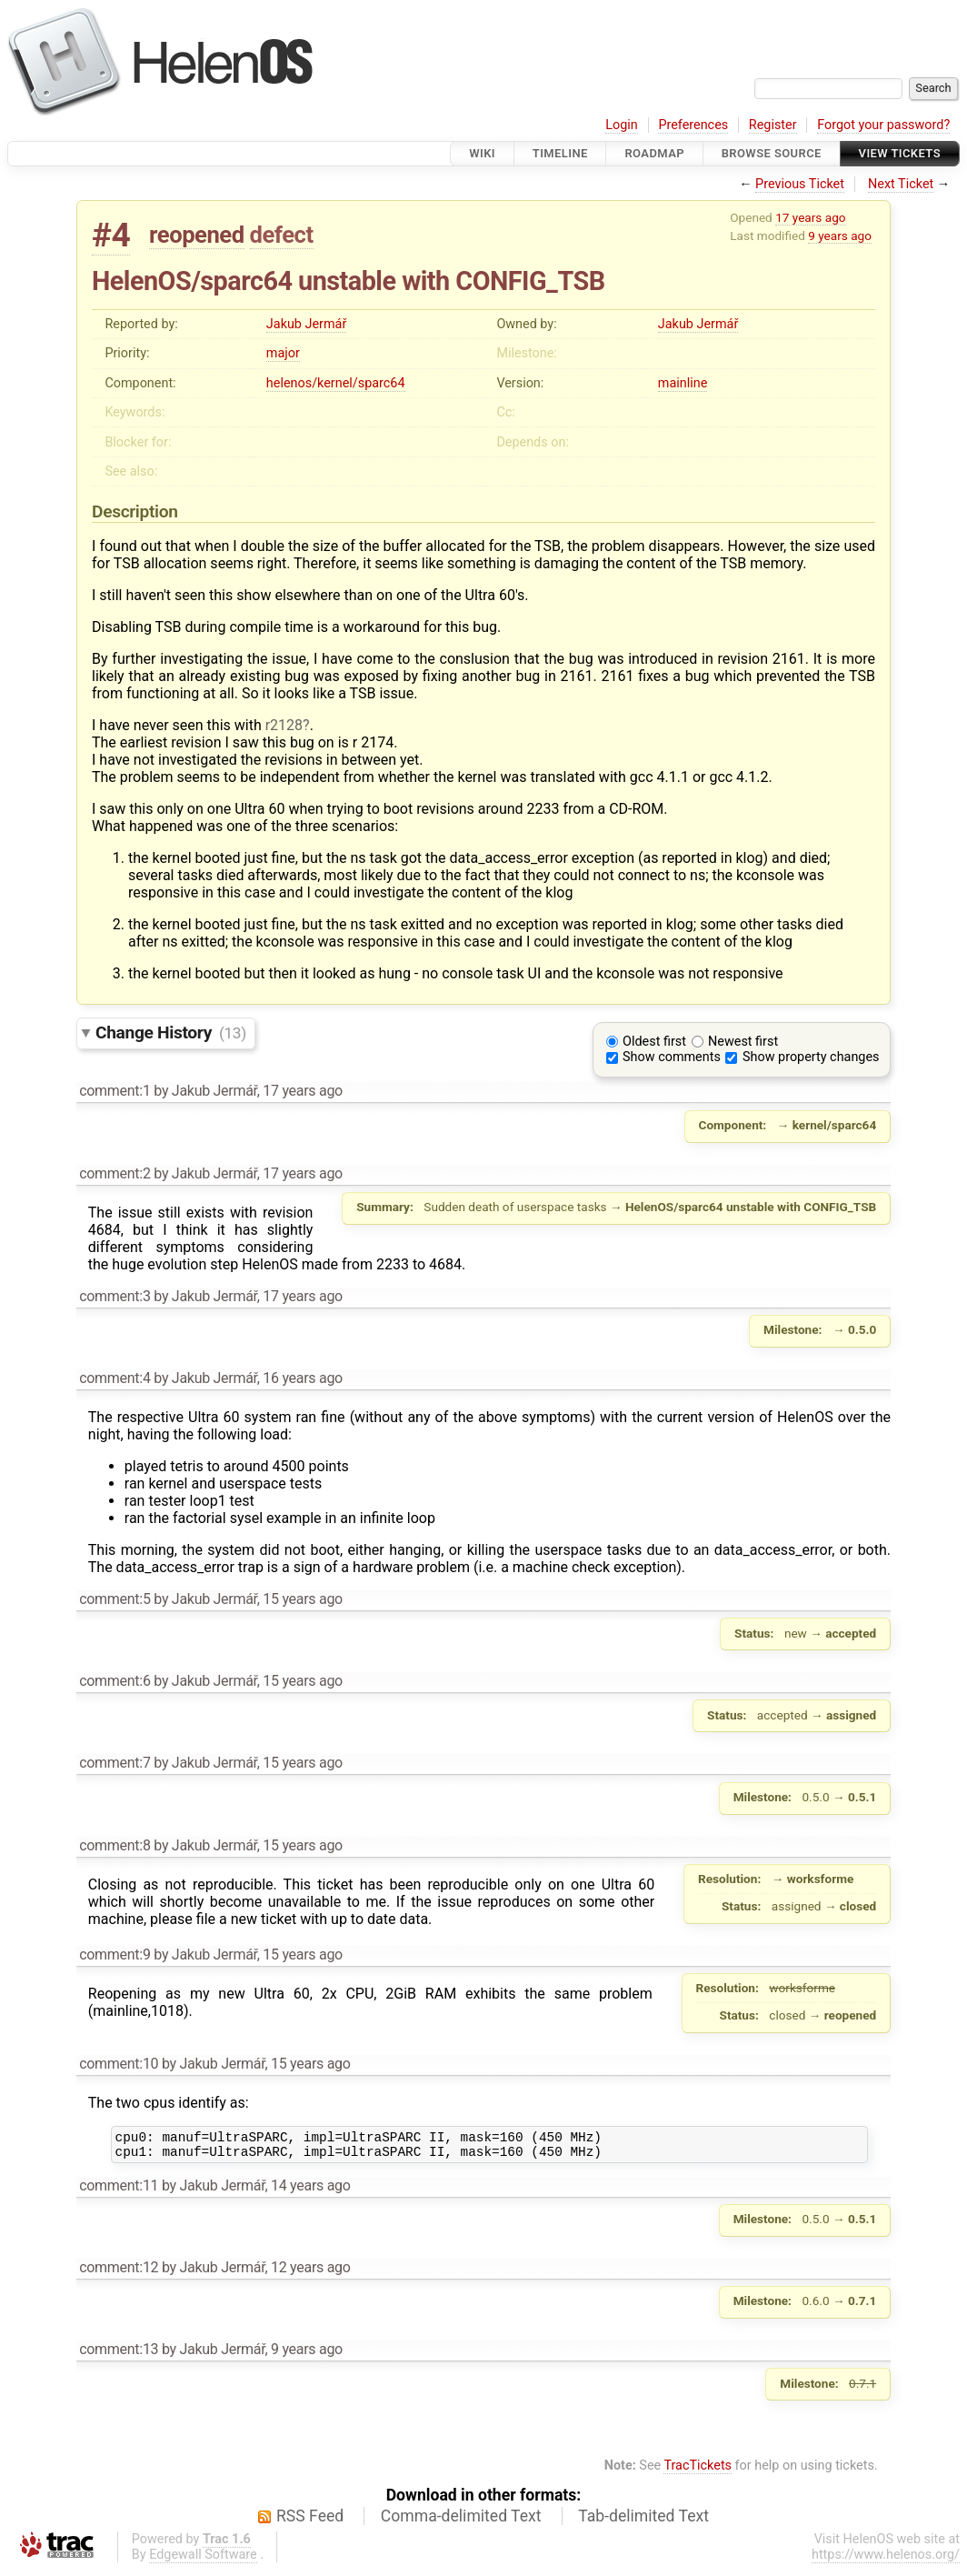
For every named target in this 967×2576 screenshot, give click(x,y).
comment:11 (118, 2191)
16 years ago (303, 1378)
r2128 (284, 725)
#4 (111, 235)
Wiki (482, 153)
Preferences (693, 125)
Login (621, 125)
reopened (196, 234)
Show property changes (811, 1057)
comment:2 (114, 1173)
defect (282, 234)
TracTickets (697, 2471)
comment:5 (114, 1599)
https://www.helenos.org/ (886, 2560)
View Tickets (900, 153)
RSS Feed (310, 2521)
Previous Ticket (799, 184)
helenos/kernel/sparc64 (335, 383)
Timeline (560, 153)
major (283, 353)
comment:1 (114, 1090)
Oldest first (654, 1041)
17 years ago (810, 217)
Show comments (672, 1057)
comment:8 (114, 1845)
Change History (170, 1032)
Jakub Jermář (306, 324)
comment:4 (114, 1378)
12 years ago (311, 2272)
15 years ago (303, 1599)
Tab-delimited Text (643, 2521)
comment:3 (114, 1296)
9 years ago (840, 235)
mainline (682, 383)
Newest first (743, 1041)
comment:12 (118, 2272)
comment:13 (118, 2354)
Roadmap (654, 153)
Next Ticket (900, 184)
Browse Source (772, 153)
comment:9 (114, 1954)
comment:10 (118, 2063)
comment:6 (114, 1680)
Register (773, 125)
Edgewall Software (203, 2560)
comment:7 (114, 1762)
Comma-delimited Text (461, 2521)
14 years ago (311, 2191)
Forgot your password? (883, 125)
